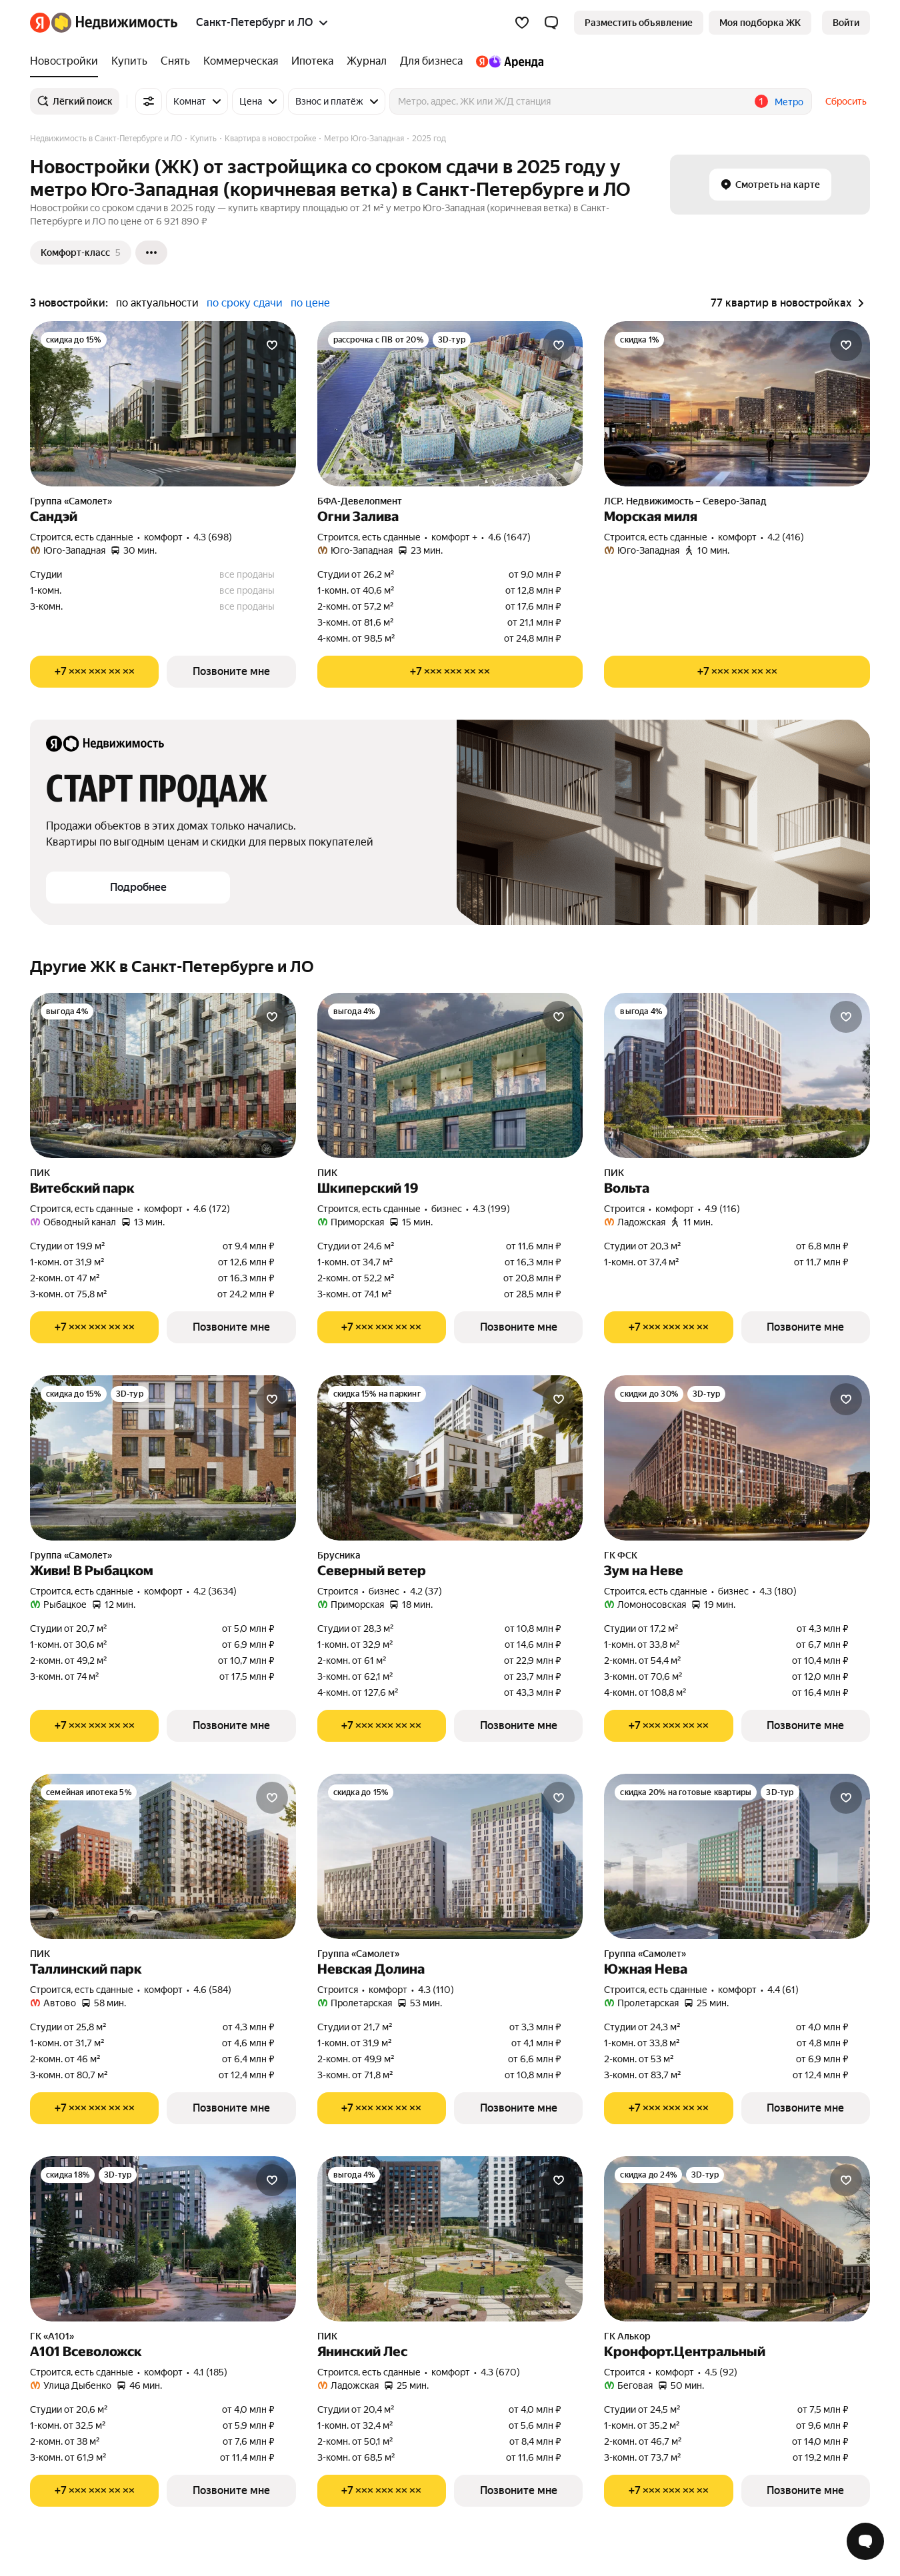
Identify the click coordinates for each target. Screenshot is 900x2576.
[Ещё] (151, 253)
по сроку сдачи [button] (245, 303)
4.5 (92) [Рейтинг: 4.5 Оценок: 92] (721, 2372)
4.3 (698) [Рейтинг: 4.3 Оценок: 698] (212, 537)
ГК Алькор (627, 2336)
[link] (846, 23)
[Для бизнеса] (431, 61)
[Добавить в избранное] (272, 345)
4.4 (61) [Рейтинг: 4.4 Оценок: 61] (783, 1989)
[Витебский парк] (163, 1075)
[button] (551, 23)
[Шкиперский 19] (450, 1075)
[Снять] (175, 61)
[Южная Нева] (737, 1856)
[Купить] (129, 61)
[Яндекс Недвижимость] (114, 23)
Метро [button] (789, 102)
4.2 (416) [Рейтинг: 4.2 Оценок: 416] (785, 537)
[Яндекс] (40, 23)
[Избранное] (522, 23)
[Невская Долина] (450, 1856)
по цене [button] (310, 303)
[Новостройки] (67, 61)
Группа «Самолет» (71, 501)
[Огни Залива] (450, 403)
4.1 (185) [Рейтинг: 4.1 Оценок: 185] (210, 2372)
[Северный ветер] (450, 1458)
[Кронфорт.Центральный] (737, 2238)
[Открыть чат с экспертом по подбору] (865, 2541)
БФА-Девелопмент (359, 501)
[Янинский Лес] (450, 2238)
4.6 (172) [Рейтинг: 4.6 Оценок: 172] (211, 1208)
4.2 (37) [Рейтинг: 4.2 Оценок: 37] (426, 1591)
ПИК (40, 1172)
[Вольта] (737, 1075)
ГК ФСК (620, 1555)
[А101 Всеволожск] (163, 2238)
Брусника (339, 1555)
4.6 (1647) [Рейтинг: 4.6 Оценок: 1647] (509, 537)
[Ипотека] (312, 61)
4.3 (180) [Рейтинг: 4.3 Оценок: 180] (778, 1591)
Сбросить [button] (846, 101)
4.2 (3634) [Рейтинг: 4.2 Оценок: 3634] (215, 1591)
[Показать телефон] (94, 672)
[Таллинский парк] (163, 1856)
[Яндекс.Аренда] (506, 61)
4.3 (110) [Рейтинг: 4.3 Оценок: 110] (436, 1989)
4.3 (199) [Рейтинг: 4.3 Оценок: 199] (491, 1208)
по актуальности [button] (157, 303)
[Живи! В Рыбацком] (163, 1458)
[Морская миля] (737, 403)
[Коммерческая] (241, 61)
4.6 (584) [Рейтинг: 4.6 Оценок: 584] (212, 1989)
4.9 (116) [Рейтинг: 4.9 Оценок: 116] (722, 1208)
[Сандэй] (163, 403)
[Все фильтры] (148, 101)
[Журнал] (366, 61)
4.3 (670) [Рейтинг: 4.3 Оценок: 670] (500, 2372)
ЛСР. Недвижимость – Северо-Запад (685, 501)
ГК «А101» (52, 2336)
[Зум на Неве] (737, 1458)
